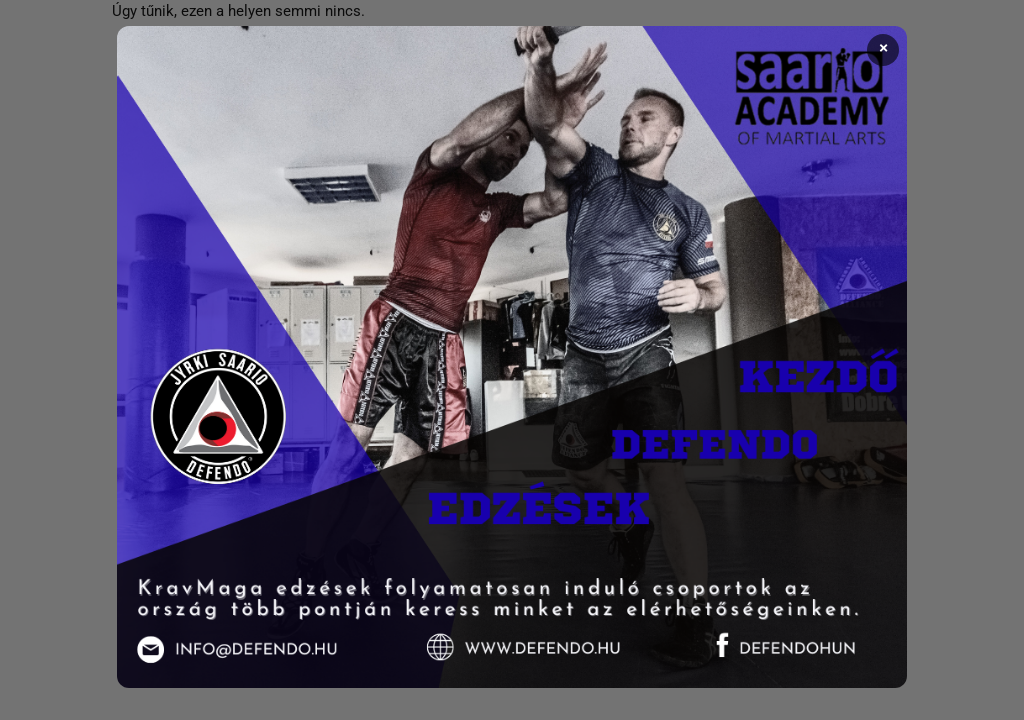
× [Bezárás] (883, 49)
